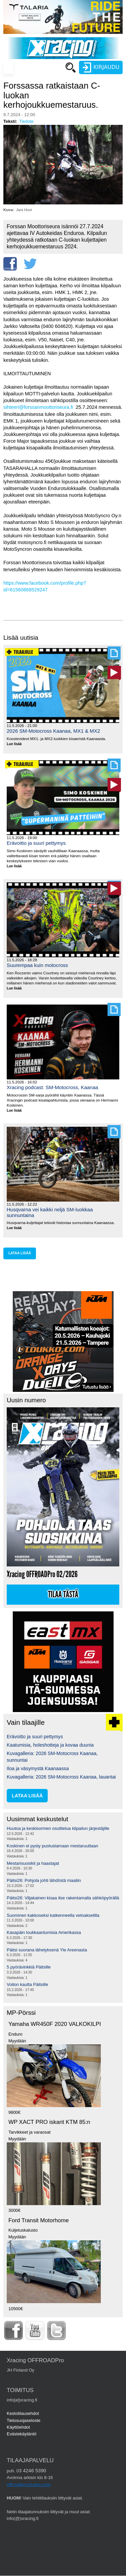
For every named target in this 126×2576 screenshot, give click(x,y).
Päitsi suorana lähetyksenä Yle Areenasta (47, 1949)
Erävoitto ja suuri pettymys (36, 843)
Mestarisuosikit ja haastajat (33, 1863)
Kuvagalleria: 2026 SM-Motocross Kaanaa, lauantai (61, 1777)
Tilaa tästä (63, 1594)
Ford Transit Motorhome (38, 2220)
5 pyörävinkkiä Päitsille (29, 1967)
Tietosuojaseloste (23, 2420)
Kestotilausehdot (23, 2413)
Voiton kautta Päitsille (27, 1984)
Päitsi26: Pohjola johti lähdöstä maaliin (44, 1880)
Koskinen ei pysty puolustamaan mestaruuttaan (52, 1845)
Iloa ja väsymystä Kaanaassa (38, 1768)
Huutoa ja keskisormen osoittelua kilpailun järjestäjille (58, 1828)
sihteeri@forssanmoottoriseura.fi (38, 407)
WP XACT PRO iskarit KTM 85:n (49, 2122)
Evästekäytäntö (22, 2433)
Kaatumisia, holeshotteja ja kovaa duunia (50, 1745)
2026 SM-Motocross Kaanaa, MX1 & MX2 (53, 731)
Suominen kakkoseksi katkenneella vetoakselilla (53, 1915)
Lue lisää (17, 744)
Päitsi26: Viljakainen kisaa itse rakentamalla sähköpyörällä (63, 1897)
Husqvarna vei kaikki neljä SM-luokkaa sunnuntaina (50, 1212)
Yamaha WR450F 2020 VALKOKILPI (54, 2024)
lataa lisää (19, 1253)
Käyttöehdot (18, 2427)
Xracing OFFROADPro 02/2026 (42, 1574)
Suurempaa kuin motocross (37, 965)
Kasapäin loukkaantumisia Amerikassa (44, 1932)
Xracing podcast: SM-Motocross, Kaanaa (52, 1087)
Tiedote (26, 121)
